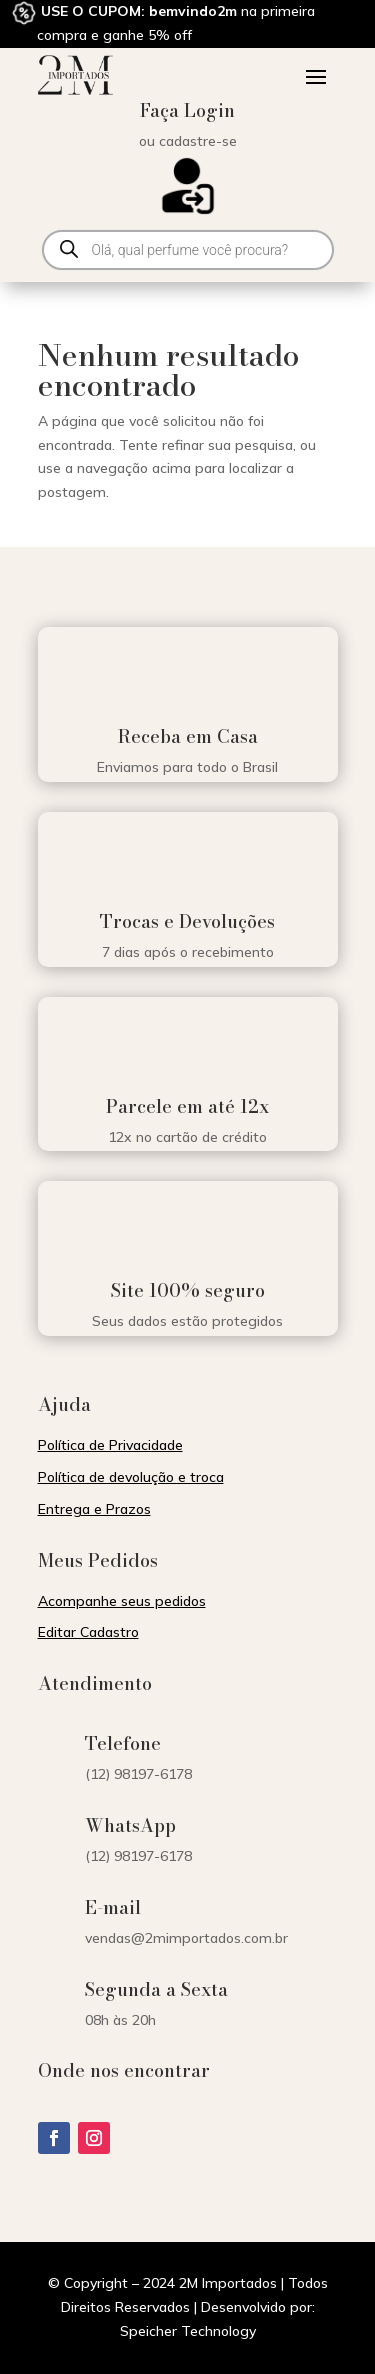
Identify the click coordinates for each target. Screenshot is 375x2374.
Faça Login (187, 110)
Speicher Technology (188, 2331)
